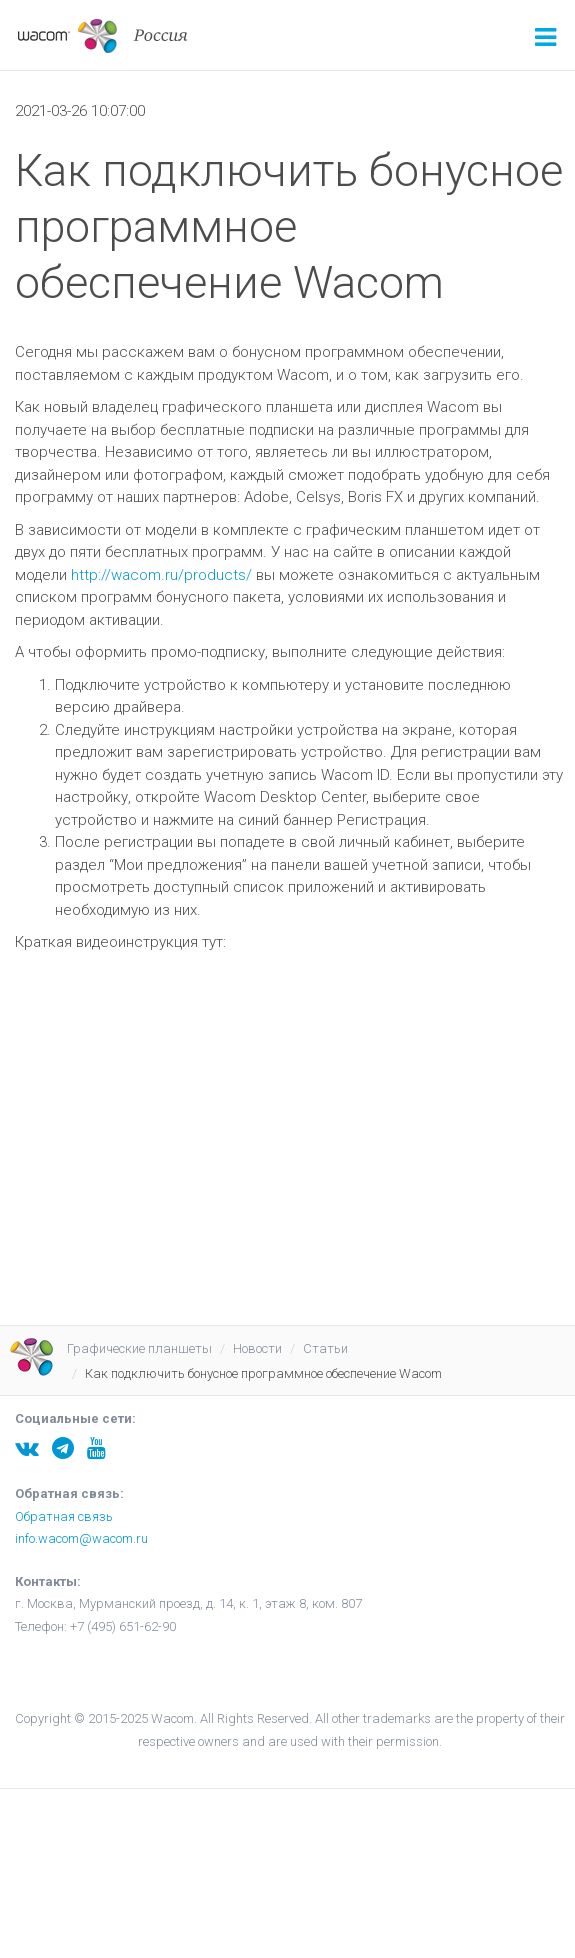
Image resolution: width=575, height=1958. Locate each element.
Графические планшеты (139, 1348)
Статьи (325, 1348)
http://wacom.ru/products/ (161, 575)
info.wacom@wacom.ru (81, 1538)
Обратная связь (64, 1516)
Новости (257, 1348)
